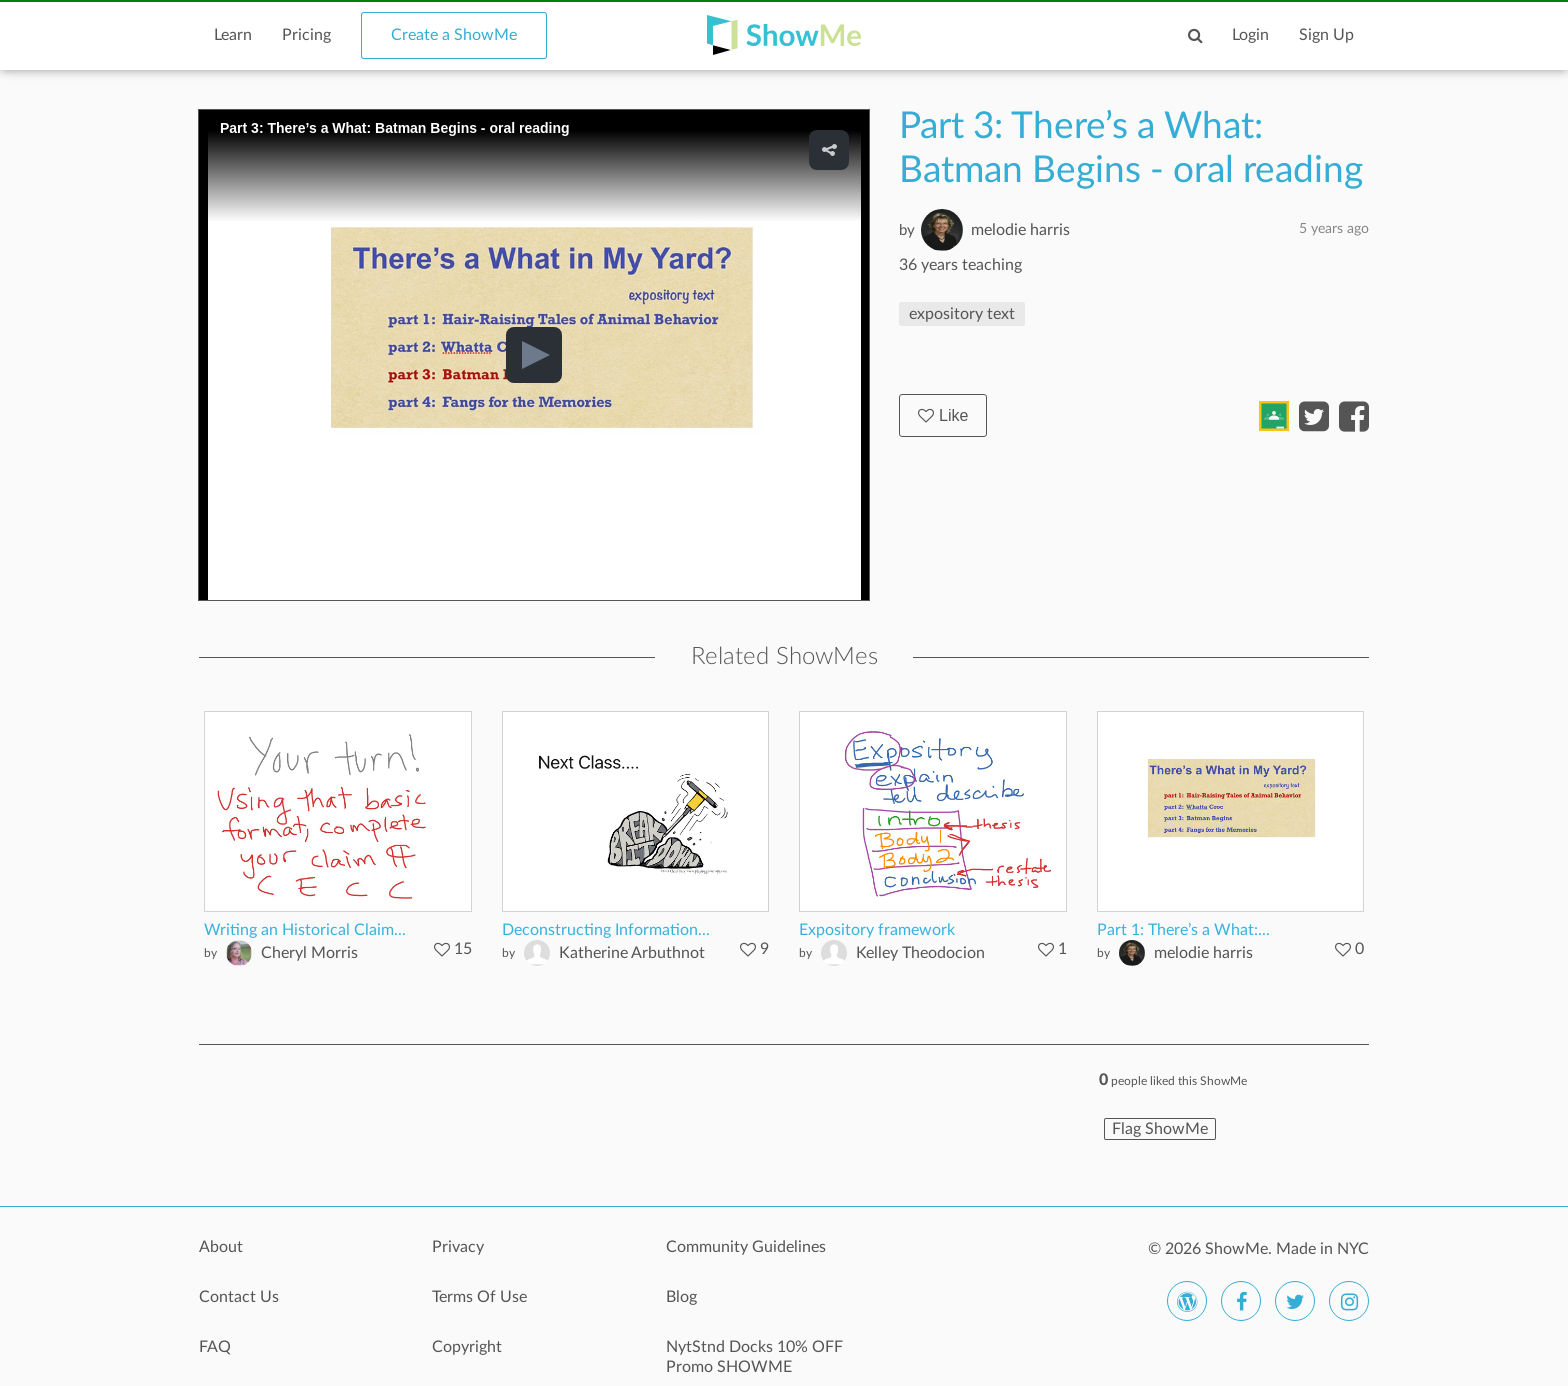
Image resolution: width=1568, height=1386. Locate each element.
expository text (962, 314)
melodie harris (1020, 230)
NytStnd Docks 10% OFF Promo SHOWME (754, 1357)
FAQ (215, 1347)
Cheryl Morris (309, 953)
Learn (233, 35)
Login (1250, 35)
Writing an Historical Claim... (305, 930)
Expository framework (877, 930)
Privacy (458, 1247)
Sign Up (1326, 35)
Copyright (467, 1347)
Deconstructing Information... (606, 930)
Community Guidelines (746, 1247)
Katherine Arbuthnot (632, 953)
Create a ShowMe (454, 35)
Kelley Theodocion (920, 953)
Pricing (306, 35)
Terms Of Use (479, 1297)
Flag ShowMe (1160, 1129)
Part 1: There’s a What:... (1183, 930)
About (221, 1247)
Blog (681, 1297)
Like (943, 415)
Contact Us (239, 1297)
